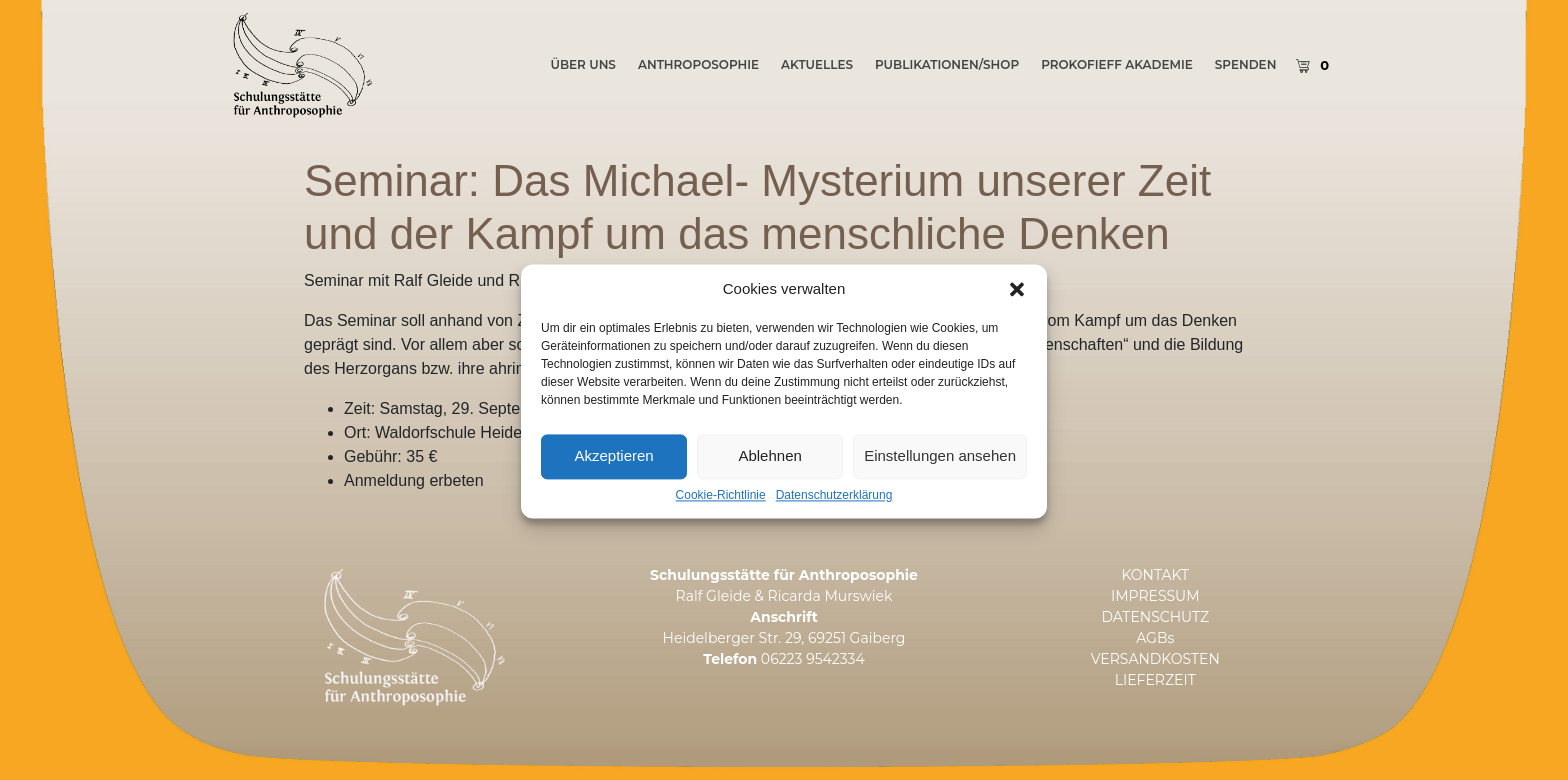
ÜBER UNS (582, 64)
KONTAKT (1155, 575)
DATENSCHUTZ (1155, 617)
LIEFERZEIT (1155, 680)
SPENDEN (1246, 64)
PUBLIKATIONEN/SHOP (947, 64)
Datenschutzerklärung (834, 505)
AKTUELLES (817, 64)
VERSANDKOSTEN (1155, 659)
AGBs (1155, 638)
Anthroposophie (698, 64)
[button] (1017, 299)
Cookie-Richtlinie (721, 505)
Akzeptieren (613, 465)
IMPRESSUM (1155, 596)
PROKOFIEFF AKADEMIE (1117, 64)
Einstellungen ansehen (940, 465)
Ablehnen (769, 465)
